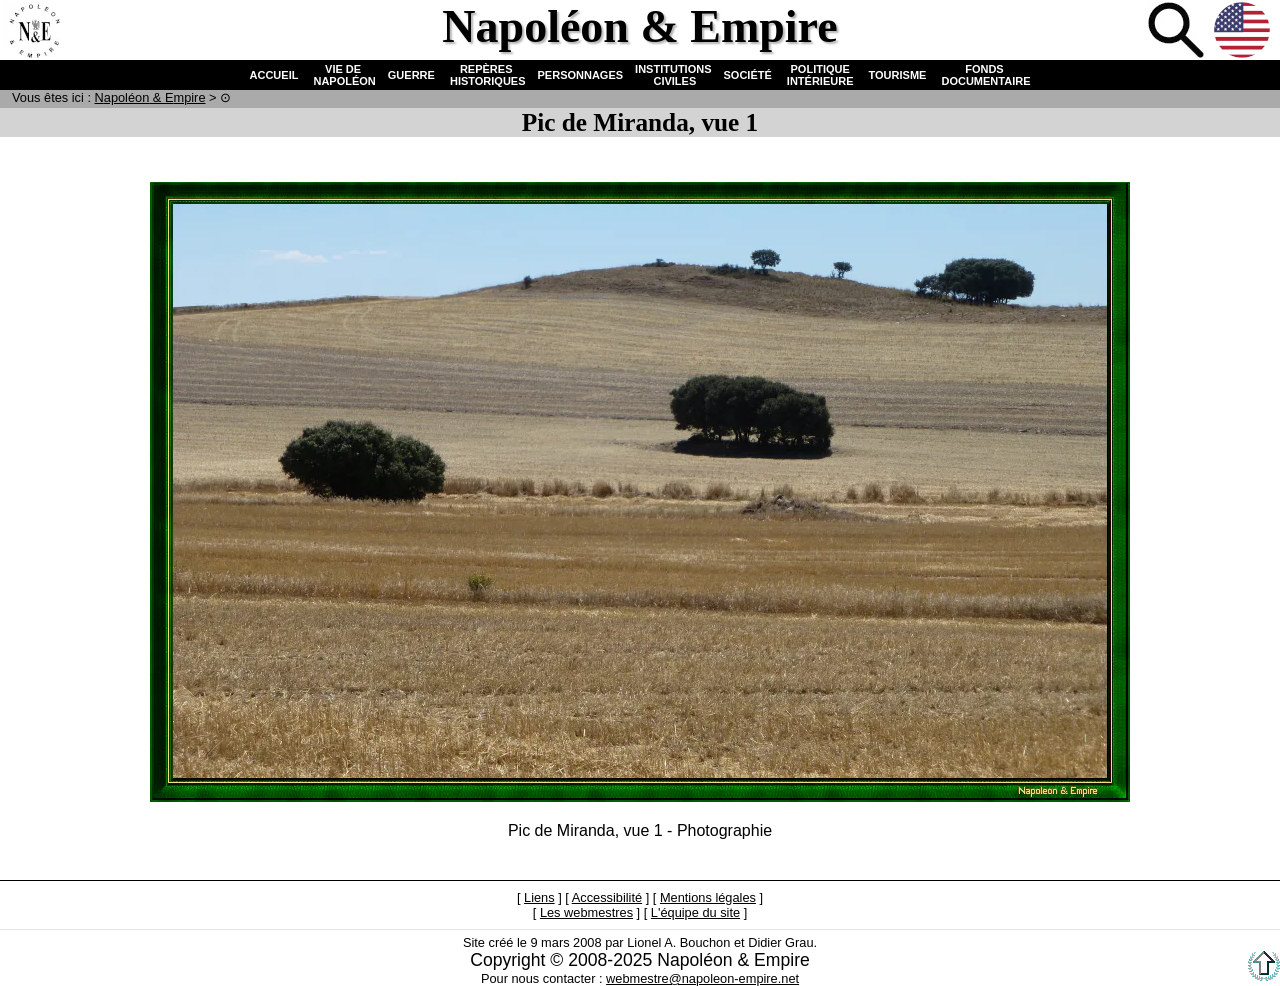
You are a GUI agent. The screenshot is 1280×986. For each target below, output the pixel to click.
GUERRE (411, 75)
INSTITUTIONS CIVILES (673, 75)
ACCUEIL (274, 75)
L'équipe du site (695, 912)
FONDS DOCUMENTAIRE (984, 75)
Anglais (1244, 32)
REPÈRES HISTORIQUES (486, 75)
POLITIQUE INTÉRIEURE (820, 75)
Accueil (34, 32)
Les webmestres (586, 912)
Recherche (1178, 32)
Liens (539, 897)
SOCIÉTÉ (748, 75)
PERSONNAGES (581, 75)
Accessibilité (607, 897)
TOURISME (898, 75)
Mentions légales (708, 897)
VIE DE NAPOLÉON (342, 75)
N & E (150, 97)
